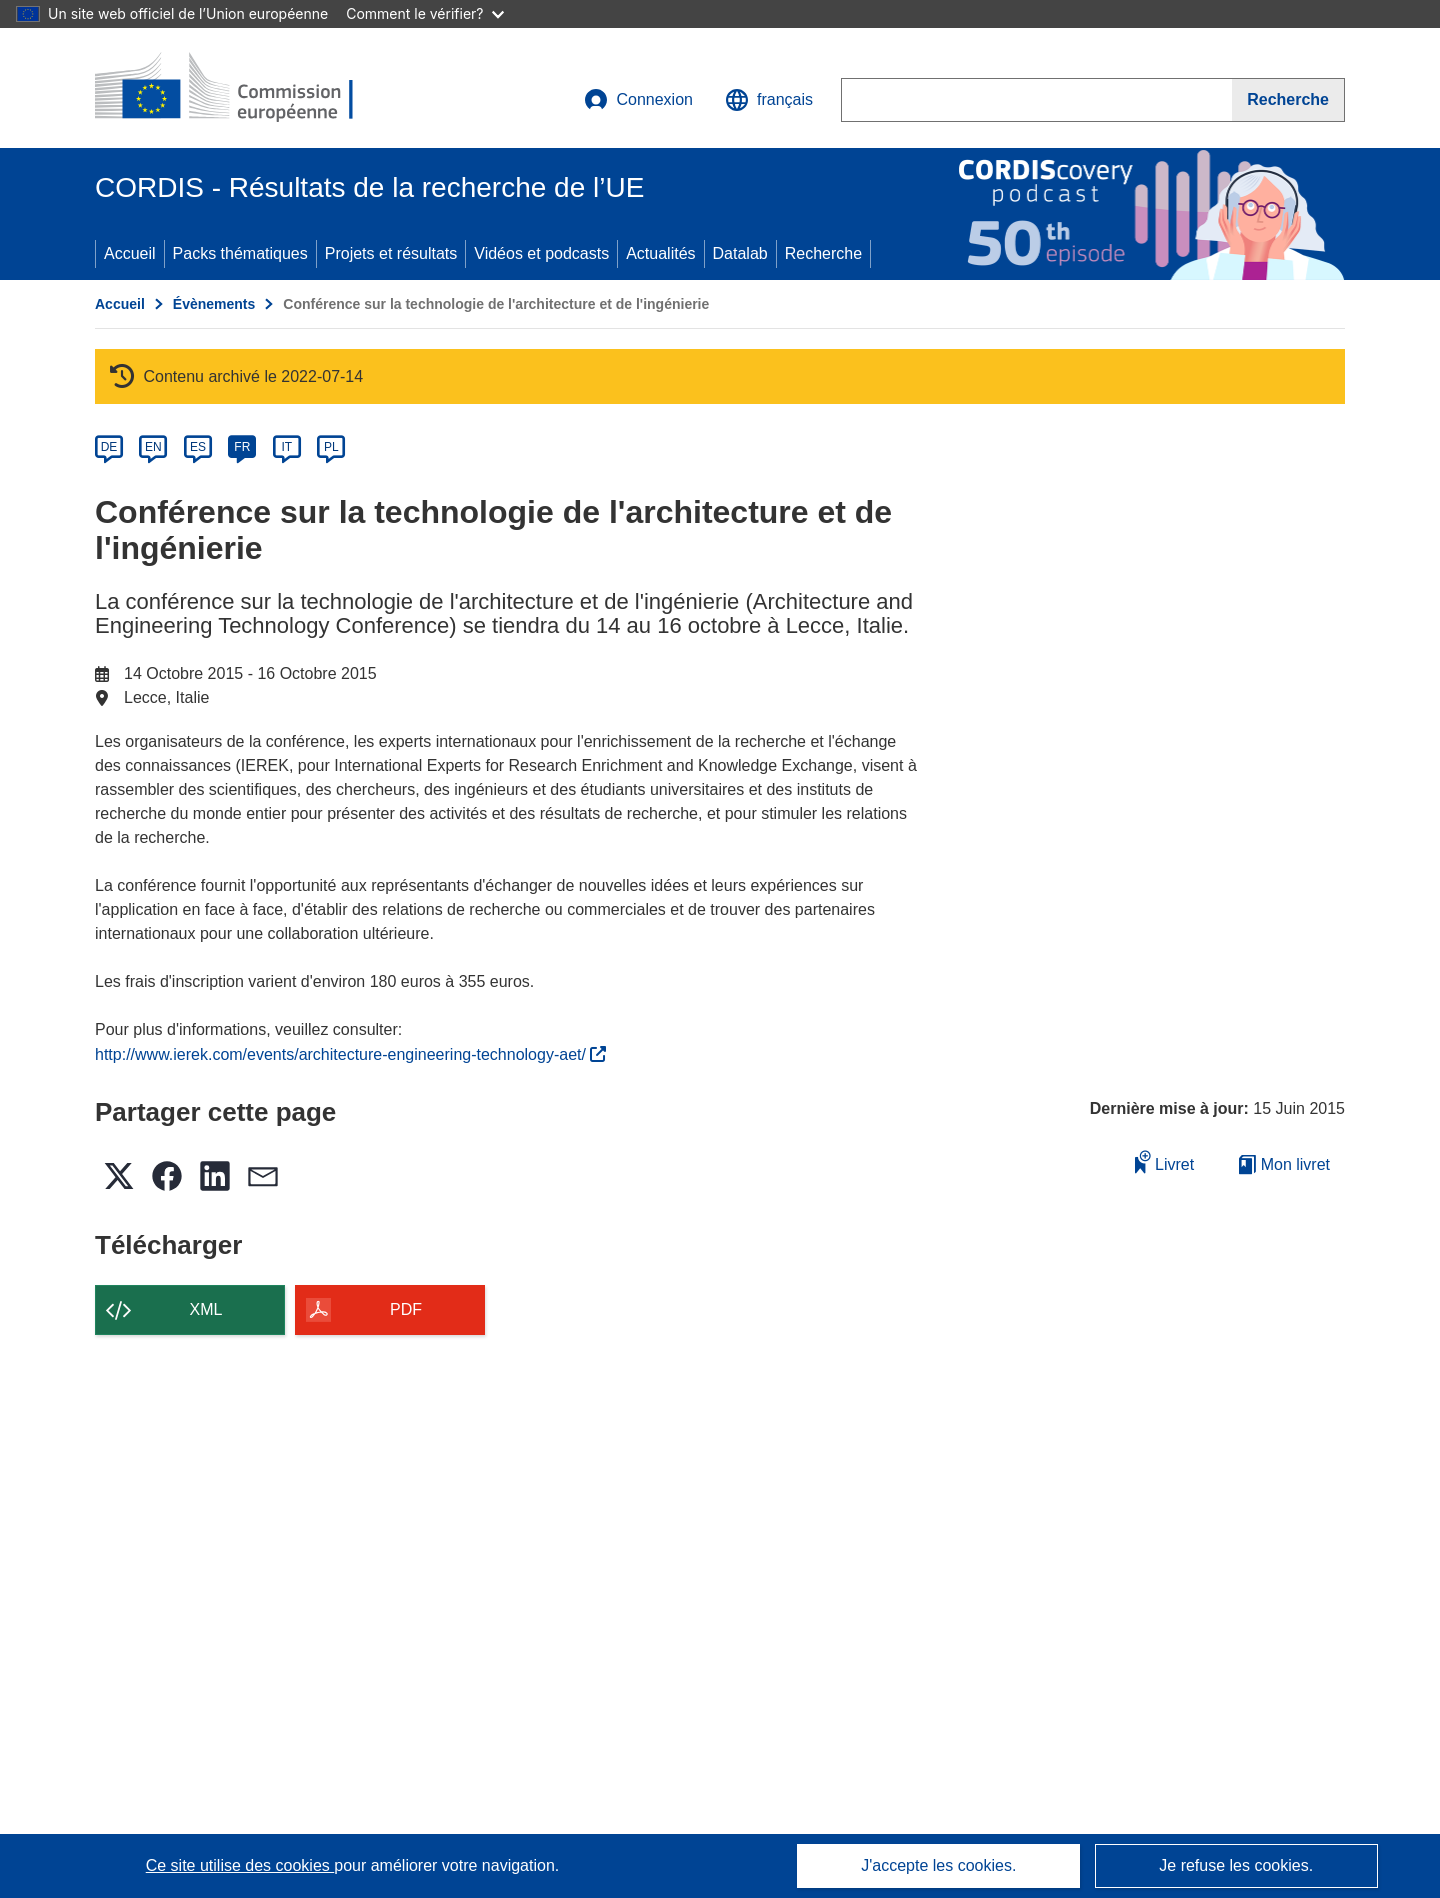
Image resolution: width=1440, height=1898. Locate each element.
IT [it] (286, 447)
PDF (406, 1309)
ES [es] (198, 447)
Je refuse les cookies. (1236, 1865)
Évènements (214, 304)
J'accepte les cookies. (938, 1865)
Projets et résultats (391, 253)
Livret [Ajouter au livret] (1165, 1161)
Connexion (638, 100)
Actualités (660, 253)
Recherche (823, 253)
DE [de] (109, 447)
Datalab (740, 253)
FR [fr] (242, 447)
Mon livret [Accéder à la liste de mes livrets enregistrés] (1284, 1164)
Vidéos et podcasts (541, 253)
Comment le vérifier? (424, 13)
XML (206, 1309)
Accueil (130, 253)
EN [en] (153, 447)
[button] (769, 100)
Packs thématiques (240, 253)
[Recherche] (1288, 100)
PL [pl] (331, 447)
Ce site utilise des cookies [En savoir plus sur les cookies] (240, 1865)
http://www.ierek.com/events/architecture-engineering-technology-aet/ (350, 1054)
